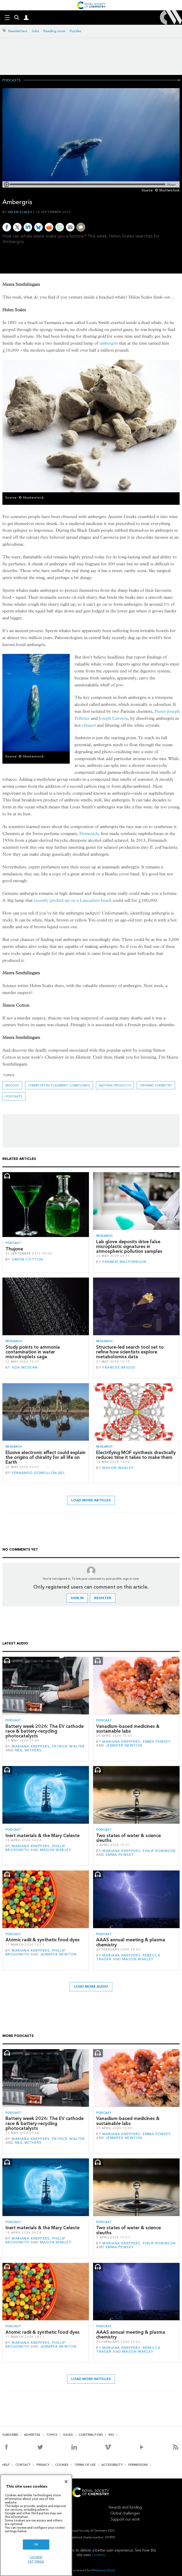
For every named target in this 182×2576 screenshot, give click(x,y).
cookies (98, 2554)
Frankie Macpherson (124, 1262)
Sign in (77, 1598)
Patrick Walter (68, 1746)
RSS (111, 2434)
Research (104, 1235)
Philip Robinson (159, 1851)
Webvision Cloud (103, 2570)
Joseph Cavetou (113, 718)
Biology (12, 1085)
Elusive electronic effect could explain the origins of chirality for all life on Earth (46, 1457)
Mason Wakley (118, 1468)
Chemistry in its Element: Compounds (59, 1085)
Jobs (35, 31)
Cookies (62, 2464)
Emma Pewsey (157, 1742)
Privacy (43, 2464)
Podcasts (11, 80)
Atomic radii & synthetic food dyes (43, 1940)
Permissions (138, 2464)
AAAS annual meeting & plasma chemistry (130, 1942)
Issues (68, 2434)
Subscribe (10, 2434)
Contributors (91, 2434)
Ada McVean (25, 1367)
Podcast (13, 1243)
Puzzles (76, 31)
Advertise (32, 2434)
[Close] (66, 2481)
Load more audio (91, 1987)
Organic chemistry (156, 1085)
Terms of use (85, 2464)
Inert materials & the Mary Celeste (43, 1835)
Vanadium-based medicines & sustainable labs (128, 1728)
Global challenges (125, 2513)
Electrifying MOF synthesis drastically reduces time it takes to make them (136, 1455)
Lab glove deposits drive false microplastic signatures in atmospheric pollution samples (129, 1246)
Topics (51, 2434)
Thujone (14, 1249)
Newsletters (17, 31)
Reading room (54, 31)
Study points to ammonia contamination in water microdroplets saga (33, 1352)
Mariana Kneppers (31, 1746)
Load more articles (91, 1500)
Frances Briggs (118, 1367)
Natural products (115, 1085)
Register (102, 1598)
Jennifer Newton (124, 1745)
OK (36, 2544)
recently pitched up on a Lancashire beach (73, 900)
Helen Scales (20, 212)
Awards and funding (125, 2507)
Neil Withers (28, 1750)
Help (6, 2464)
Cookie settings (36, 2559)
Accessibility (112, 2464)
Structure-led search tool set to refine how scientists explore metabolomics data (130, 1352)
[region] (36, 2525)
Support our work (125, 2519)
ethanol (89, 725)
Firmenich (88, 833)
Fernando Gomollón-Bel (38, 1473)
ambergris (109, 343)
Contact (23, 2464)
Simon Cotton (27, 1259)
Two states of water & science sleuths (128, 1838)
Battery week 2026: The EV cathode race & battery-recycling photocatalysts (45, 1731)
